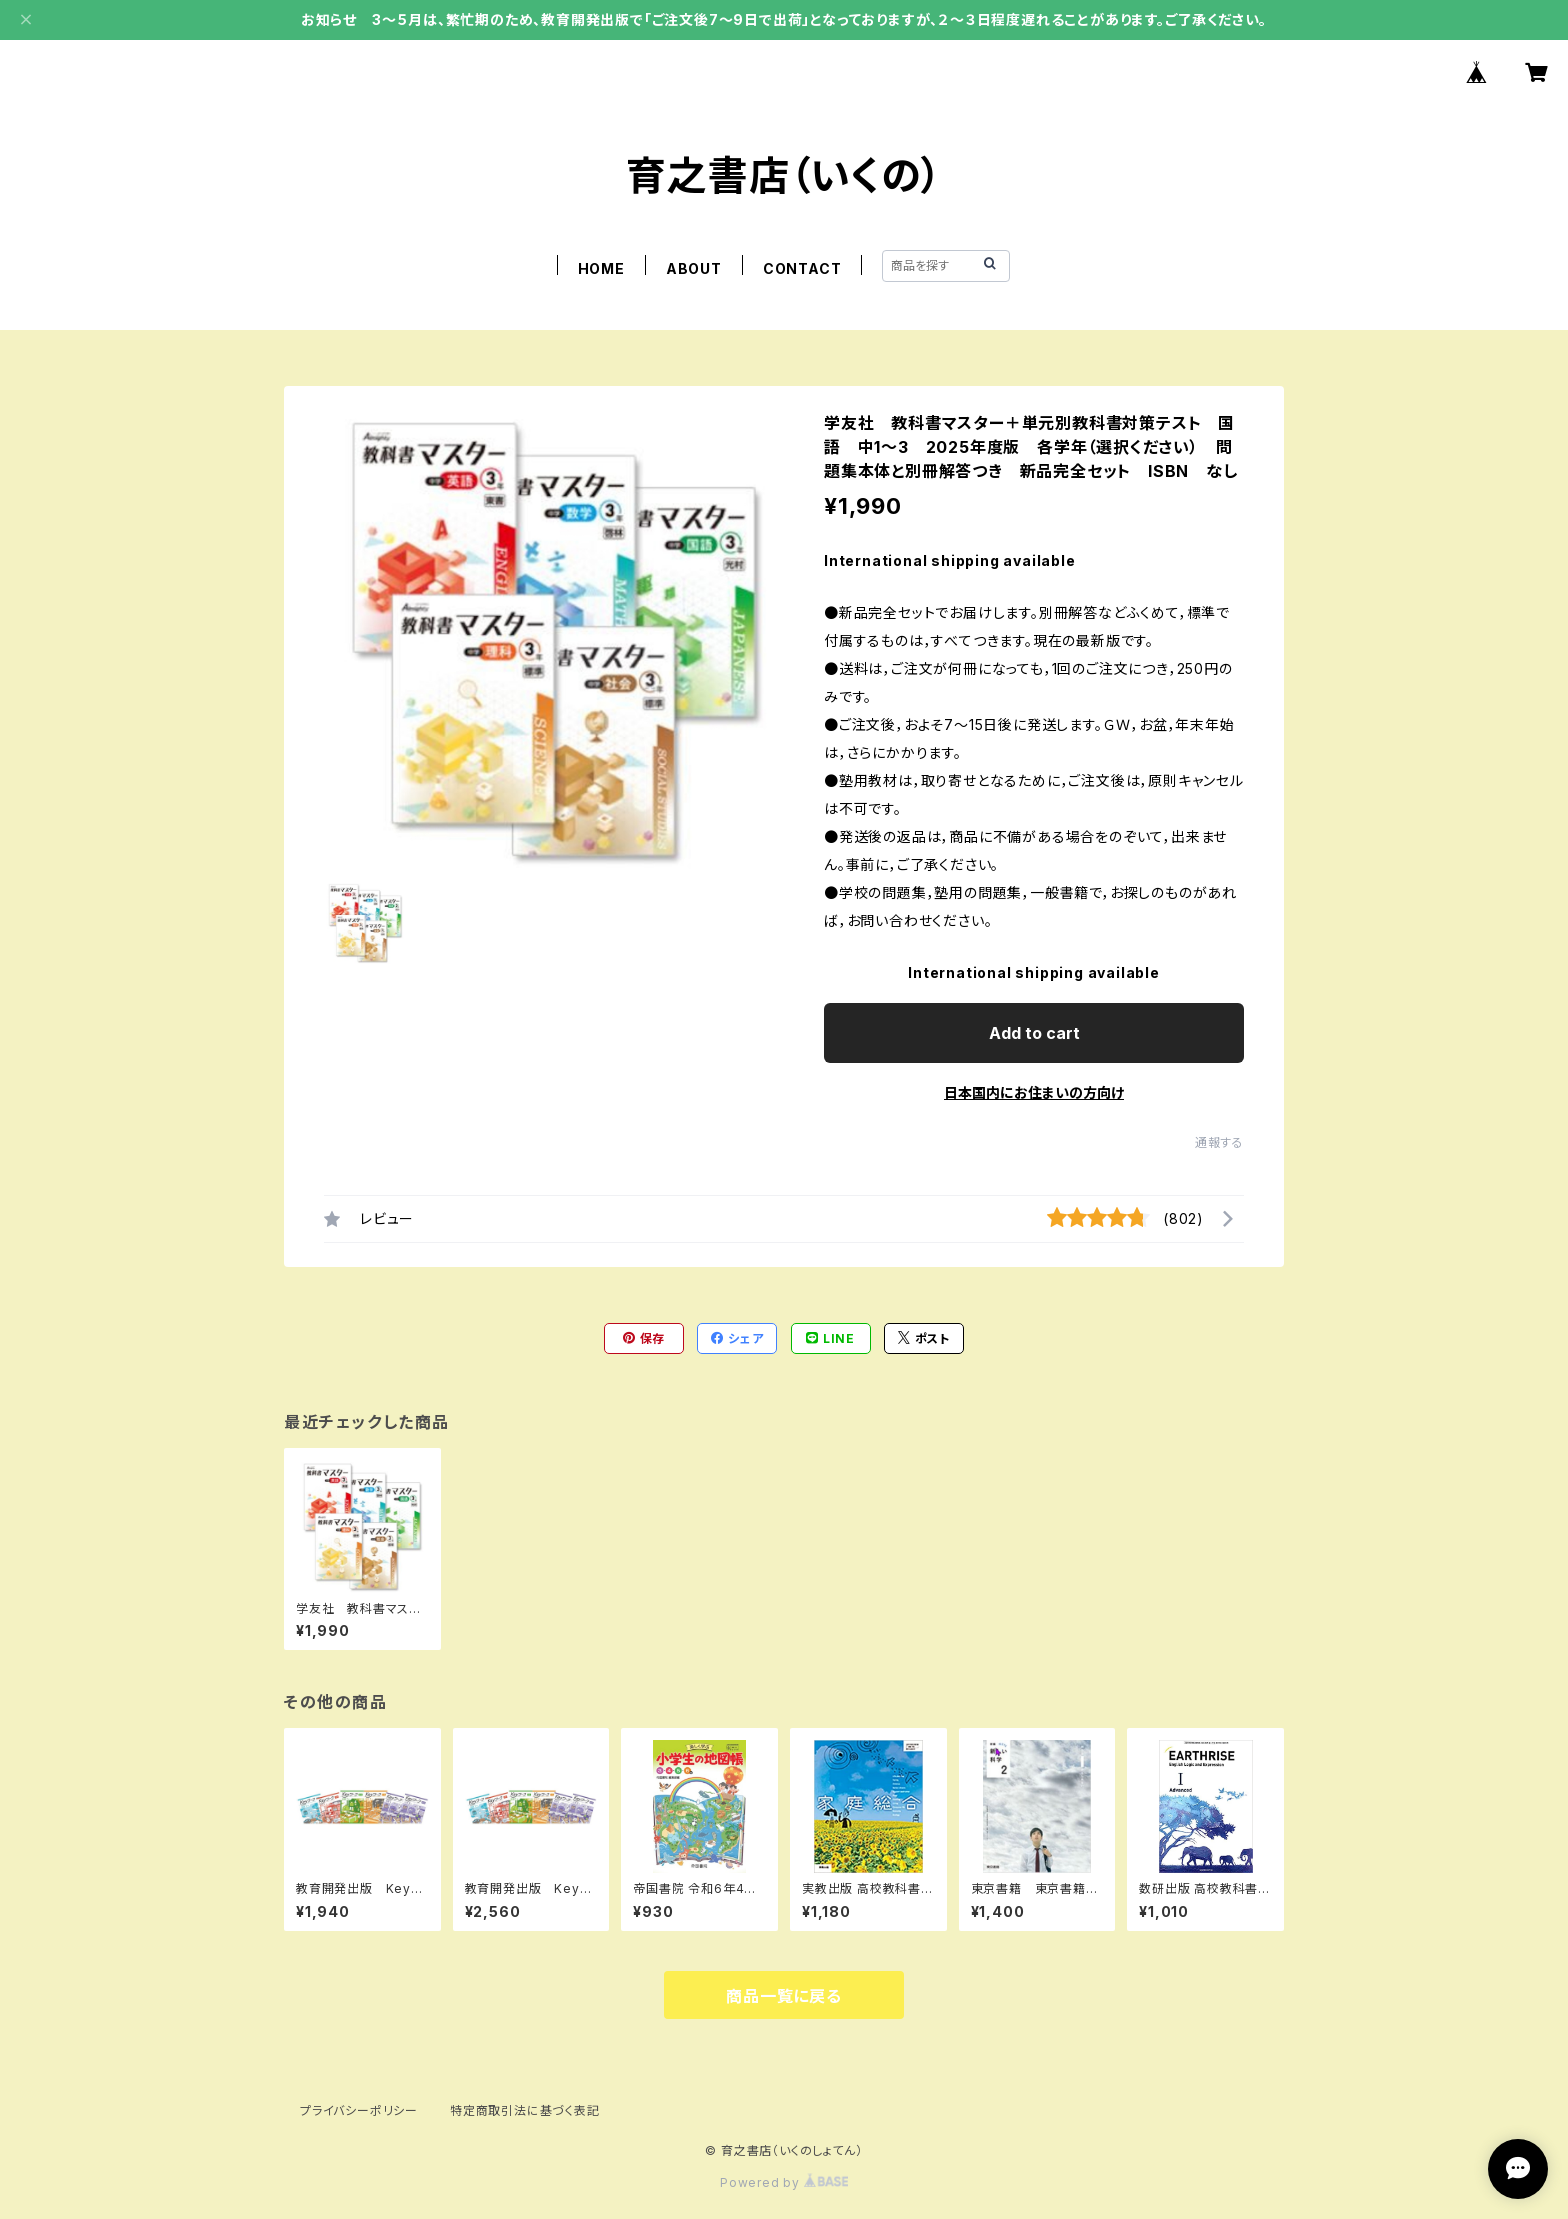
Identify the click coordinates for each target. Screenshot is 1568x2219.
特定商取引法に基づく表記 (525, 2110)
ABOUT (694, 268)
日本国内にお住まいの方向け (1034, 1092)
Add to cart (1034, 1033)
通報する (1219, 1142)
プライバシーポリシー (359, 2110)
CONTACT (802, 268)
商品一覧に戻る (784, 1996)
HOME (601, 268)
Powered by (784, 2182)
